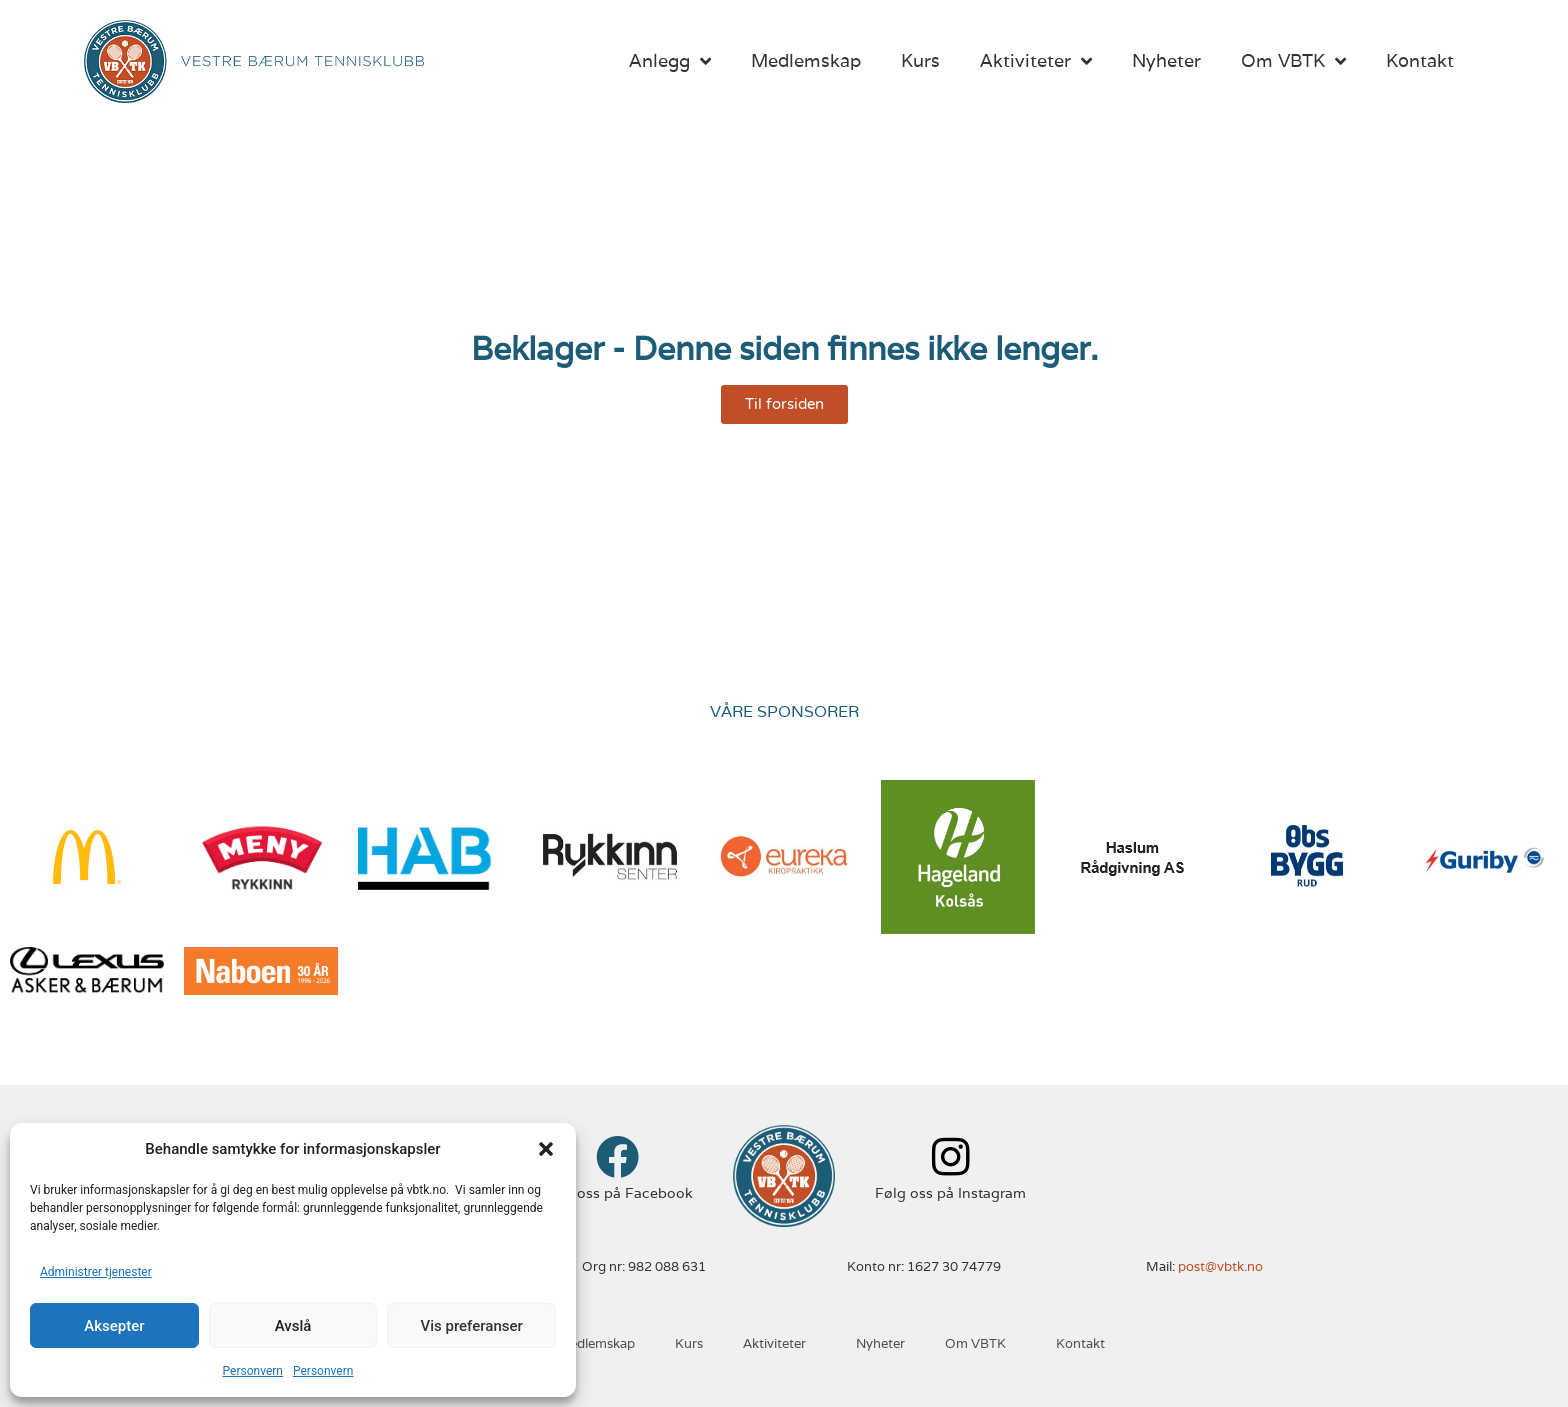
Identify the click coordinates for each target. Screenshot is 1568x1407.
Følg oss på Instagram (950, 1193)
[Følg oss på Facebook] (617, 1156)
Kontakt (1420, 60)
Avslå (293, 1326)
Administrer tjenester (96, 1272)
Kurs (920, 60)
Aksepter (114, 1326)
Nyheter (1166, 60)
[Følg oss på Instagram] (950, 1156)
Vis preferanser (472, 1326)
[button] (546, 1149)
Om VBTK (1293, 61)
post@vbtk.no (1220, 1266)
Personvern (253, 1371)
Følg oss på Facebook (617, 1193)
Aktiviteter (1036, 61)
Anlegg (670, 61)
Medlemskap (806, 60)
